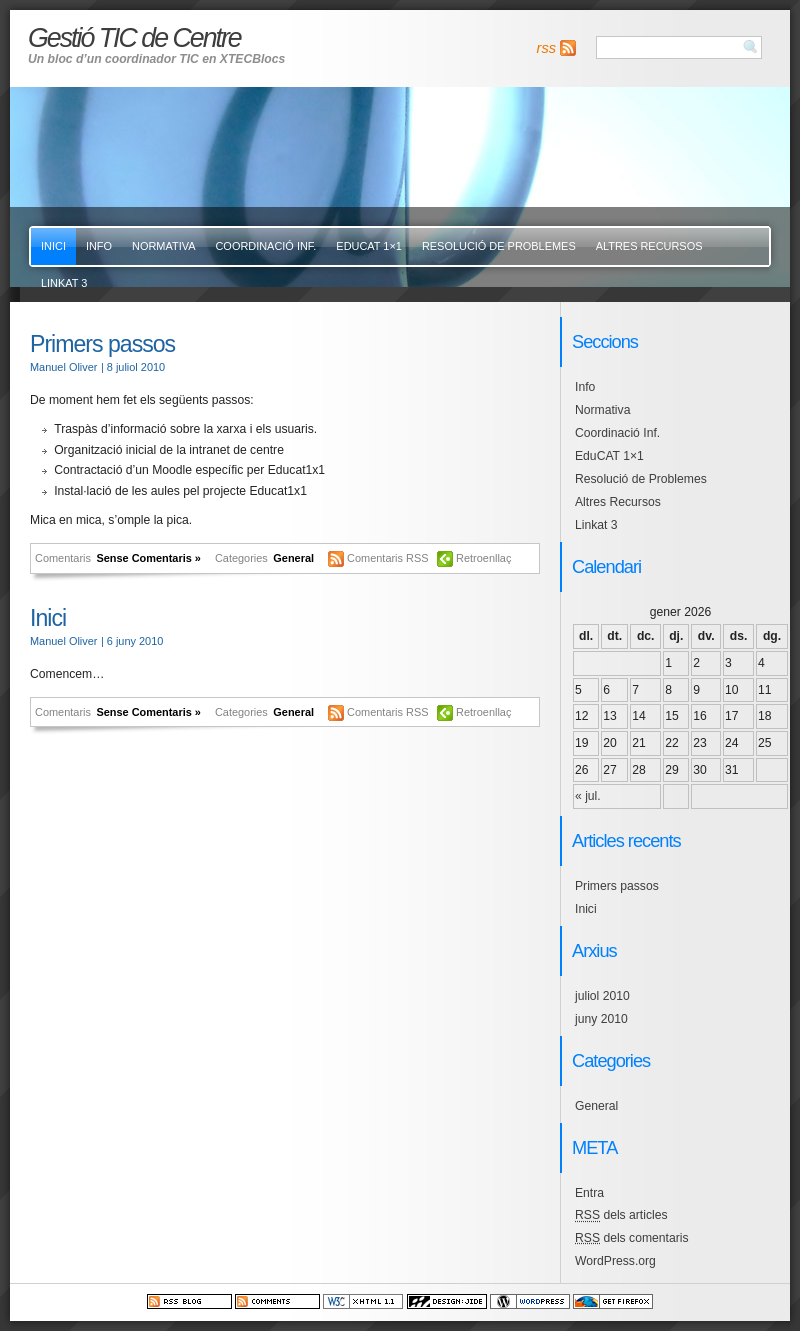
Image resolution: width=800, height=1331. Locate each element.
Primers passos (102, 344)
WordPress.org (615, 1261)
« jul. (588, 796)
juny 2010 (601, 1019)
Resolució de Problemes (499, 246)
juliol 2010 (602, 996)
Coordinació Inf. (265, 246)
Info (99, 246)
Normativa (163, 246)
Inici (53, 246)
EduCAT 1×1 (369, 246)
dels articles (621, 1215)
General (293, 558)
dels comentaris (632, 1238)
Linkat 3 (64, 283)
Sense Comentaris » (148, 558)
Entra (589, 1193)
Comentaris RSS (389, 558)
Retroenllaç (483, 558)
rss (546, 48)
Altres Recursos (649, 246)
